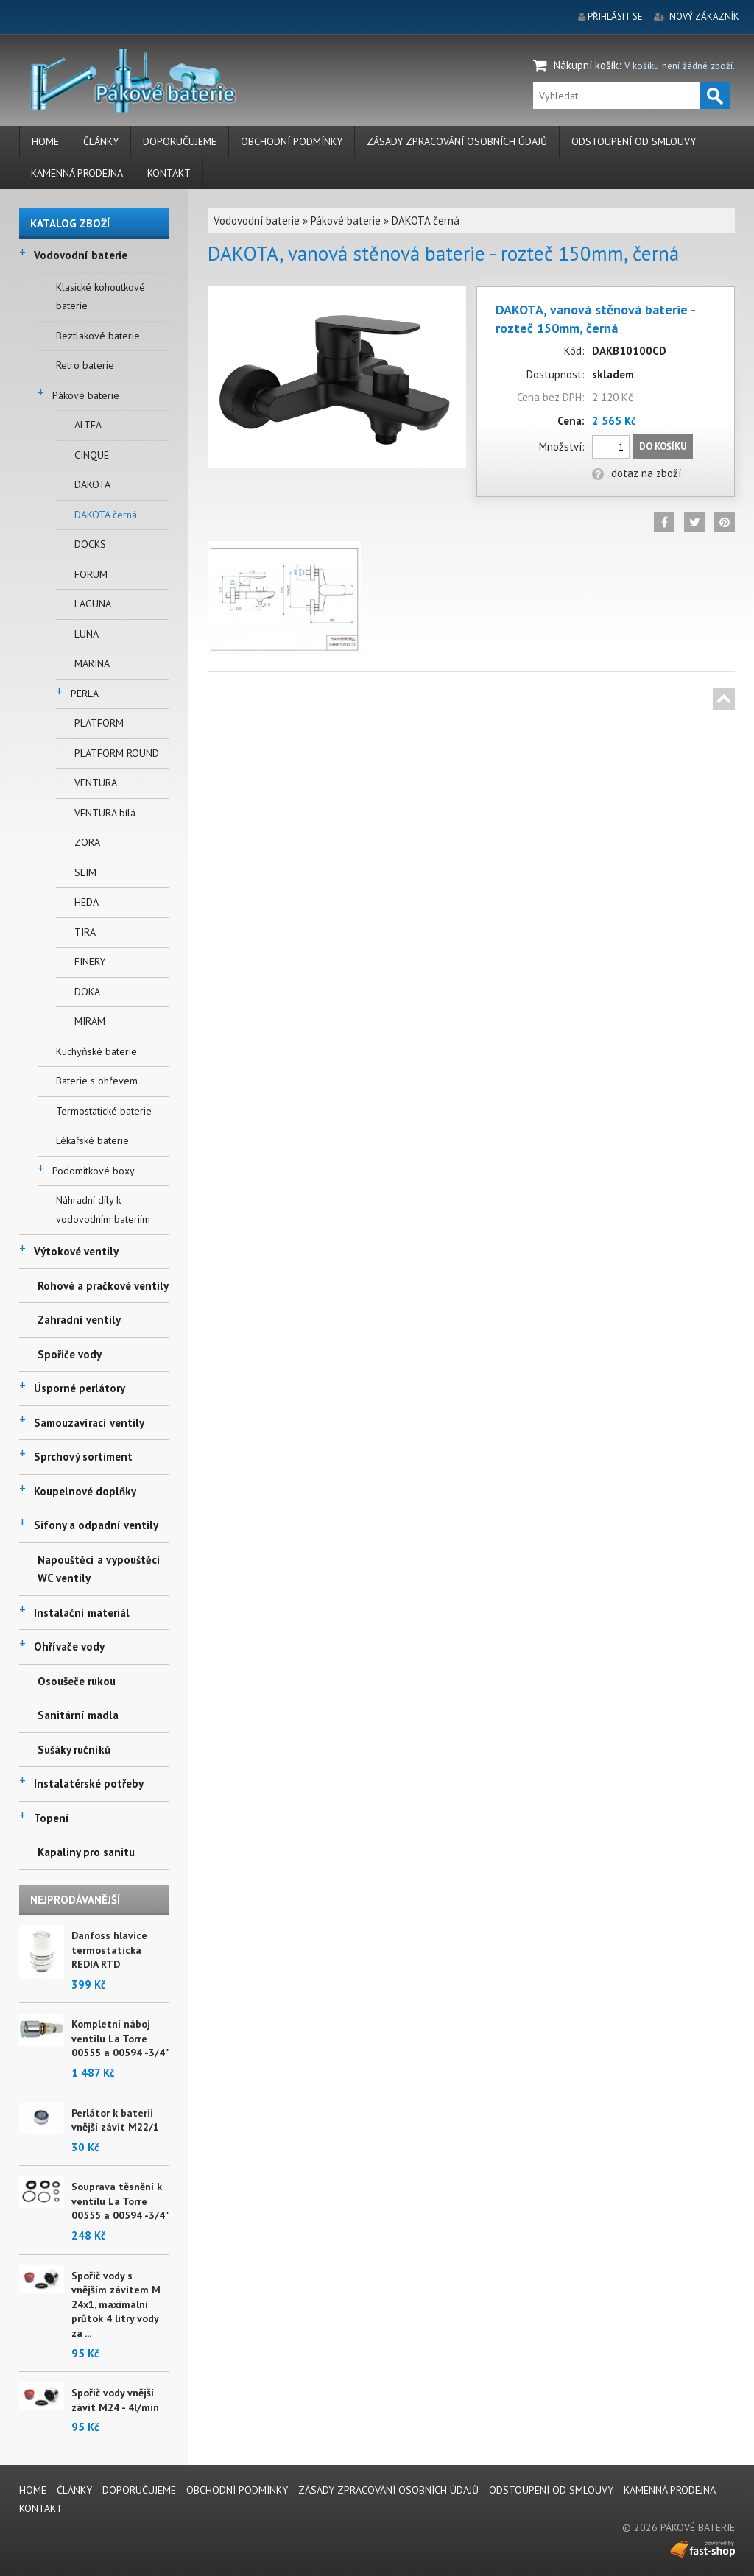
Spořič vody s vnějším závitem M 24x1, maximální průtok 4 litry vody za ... (116, 2304)
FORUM (91, 574)
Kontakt (169, 173)
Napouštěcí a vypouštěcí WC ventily (99, 1569)
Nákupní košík (586, 65)
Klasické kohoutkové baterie (100, 296)
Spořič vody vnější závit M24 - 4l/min (115, 2400)
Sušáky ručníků (74, 1750)
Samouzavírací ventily (89, 1423)
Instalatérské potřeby (89, 1783)
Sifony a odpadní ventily (96, 1525)
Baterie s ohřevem (97, 1080)
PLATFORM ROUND (116, 753)
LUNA (86, 634)
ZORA (87, 842)
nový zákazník (704, 16)
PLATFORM (99, 723)
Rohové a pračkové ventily (103, 1286)
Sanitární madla (78, 1715)
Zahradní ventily (79, 1320)
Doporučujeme (179, 141)
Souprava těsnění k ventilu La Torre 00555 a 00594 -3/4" (120, 2201)
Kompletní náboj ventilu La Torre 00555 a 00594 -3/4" (120, 2038)
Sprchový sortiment (83, 1457)
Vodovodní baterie (80, 255)
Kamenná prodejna (77, 173)
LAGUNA (92, 603)
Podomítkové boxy (93, 1170)
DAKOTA (92, 484)
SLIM (85, 872)
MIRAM (89, 1021)
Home (45, 141)
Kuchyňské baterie (96, 1051)
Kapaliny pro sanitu (86, 1852)
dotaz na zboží (636, 473)
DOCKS (90, 544)
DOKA (87, 991)
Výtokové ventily (76, 1251)
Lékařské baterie (92, 1140)
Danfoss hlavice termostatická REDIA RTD (109, 1950)
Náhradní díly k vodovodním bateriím (103, 1209)
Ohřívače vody (69, 1647)
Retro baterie (85, 365)
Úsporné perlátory (79, 1388)
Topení (51, 1818)
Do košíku (662, 446)
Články (101, 141)
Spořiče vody (70, 1354)
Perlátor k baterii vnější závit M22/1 (115, 2120)
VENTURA (95, 782)
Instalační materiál (82, 1613)
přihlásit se (615, 16)
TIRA (85, 932)
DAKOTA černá (105, 514)
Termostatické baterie (104, 1111)
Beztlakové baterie (98, 335)
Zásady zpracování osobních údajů (457, 141)
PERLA (85, 693)
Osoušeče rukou (77, 1681)
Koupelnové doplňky (85, 1491)
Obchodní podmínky (291, 141)
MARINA (92, 663)
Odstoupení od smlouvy (633, 141)
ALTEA (88, 424)
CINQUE (91, 455)
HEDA (86, 901)
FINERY (89, 961)
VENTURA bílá (104, 812)
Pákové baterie (85, 395)
